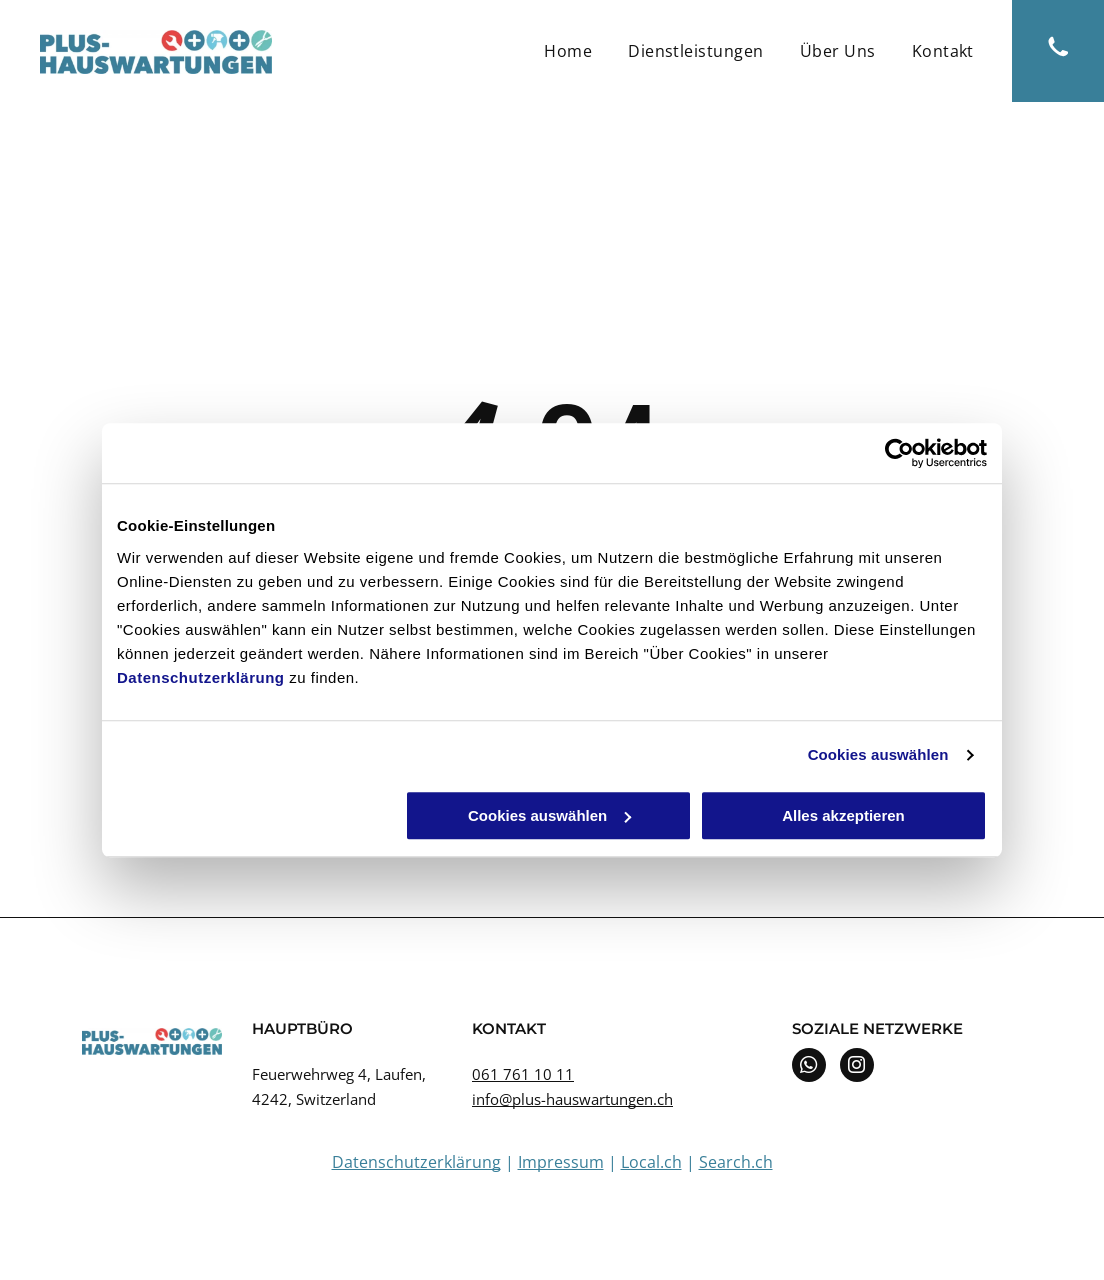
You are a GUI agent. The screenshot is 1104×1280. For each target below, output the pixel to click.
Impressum (561, 1162)
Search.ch (736, 1162)
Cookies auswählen (878, 754)
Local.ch (651, 1162)
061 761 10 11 (523, 1074)
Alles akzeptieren (843, 815)
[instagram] (857, 1067)
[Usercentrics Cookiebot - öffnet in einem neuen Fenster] (899, 453)
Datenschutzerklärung (201, 677)
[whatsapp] (809, 1067)
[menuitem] (568, 51)
